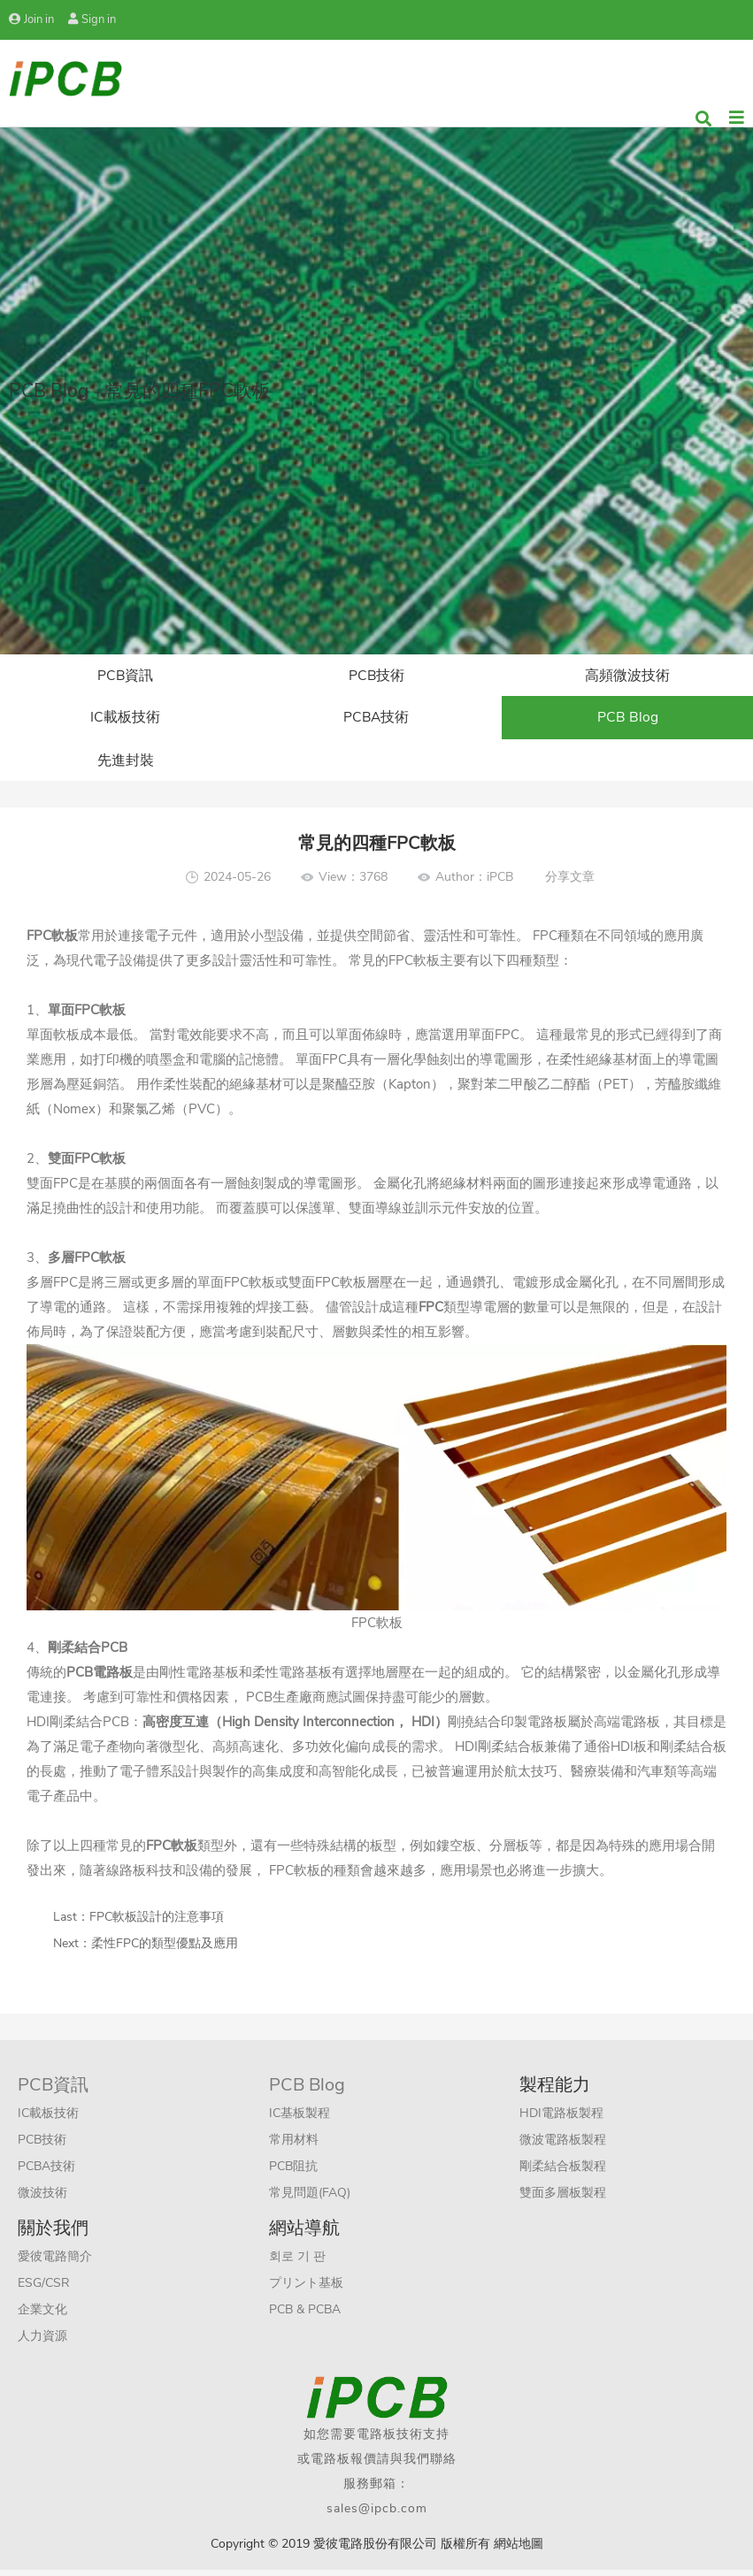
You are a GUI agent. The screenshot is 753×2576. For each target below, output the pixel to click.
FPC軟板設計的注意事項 (156, 1923)
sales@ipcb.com (377, 2514)
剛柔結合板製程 (562, 2172)
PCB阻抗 (293, 2172)
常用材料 (294, 2145)
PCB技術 (376, 676)
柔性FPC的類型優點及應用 (164, 1949)
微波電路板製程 (562, 2145)
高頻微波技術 (627, 676)
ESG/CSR (44, 2289)
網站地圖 (518, 2550)
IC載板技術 (125, 720)
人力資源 (42, 2342)
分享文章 (570, 883)
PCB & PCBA (305, 2315)
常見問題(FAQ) (309, 2198)
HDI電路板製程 (561, 2119)
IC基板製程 (299, 2119)
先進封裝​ (125, 765)
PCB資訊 (125, 676)
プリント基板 (306, 2289)
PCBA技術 (376, 720)
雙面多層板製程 (562, 2198)
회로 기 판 (297, 2262)
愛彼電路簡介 (55, 2262)
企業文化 (42, 2315)
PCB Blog (627, 720)
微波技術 (42, 2198)
